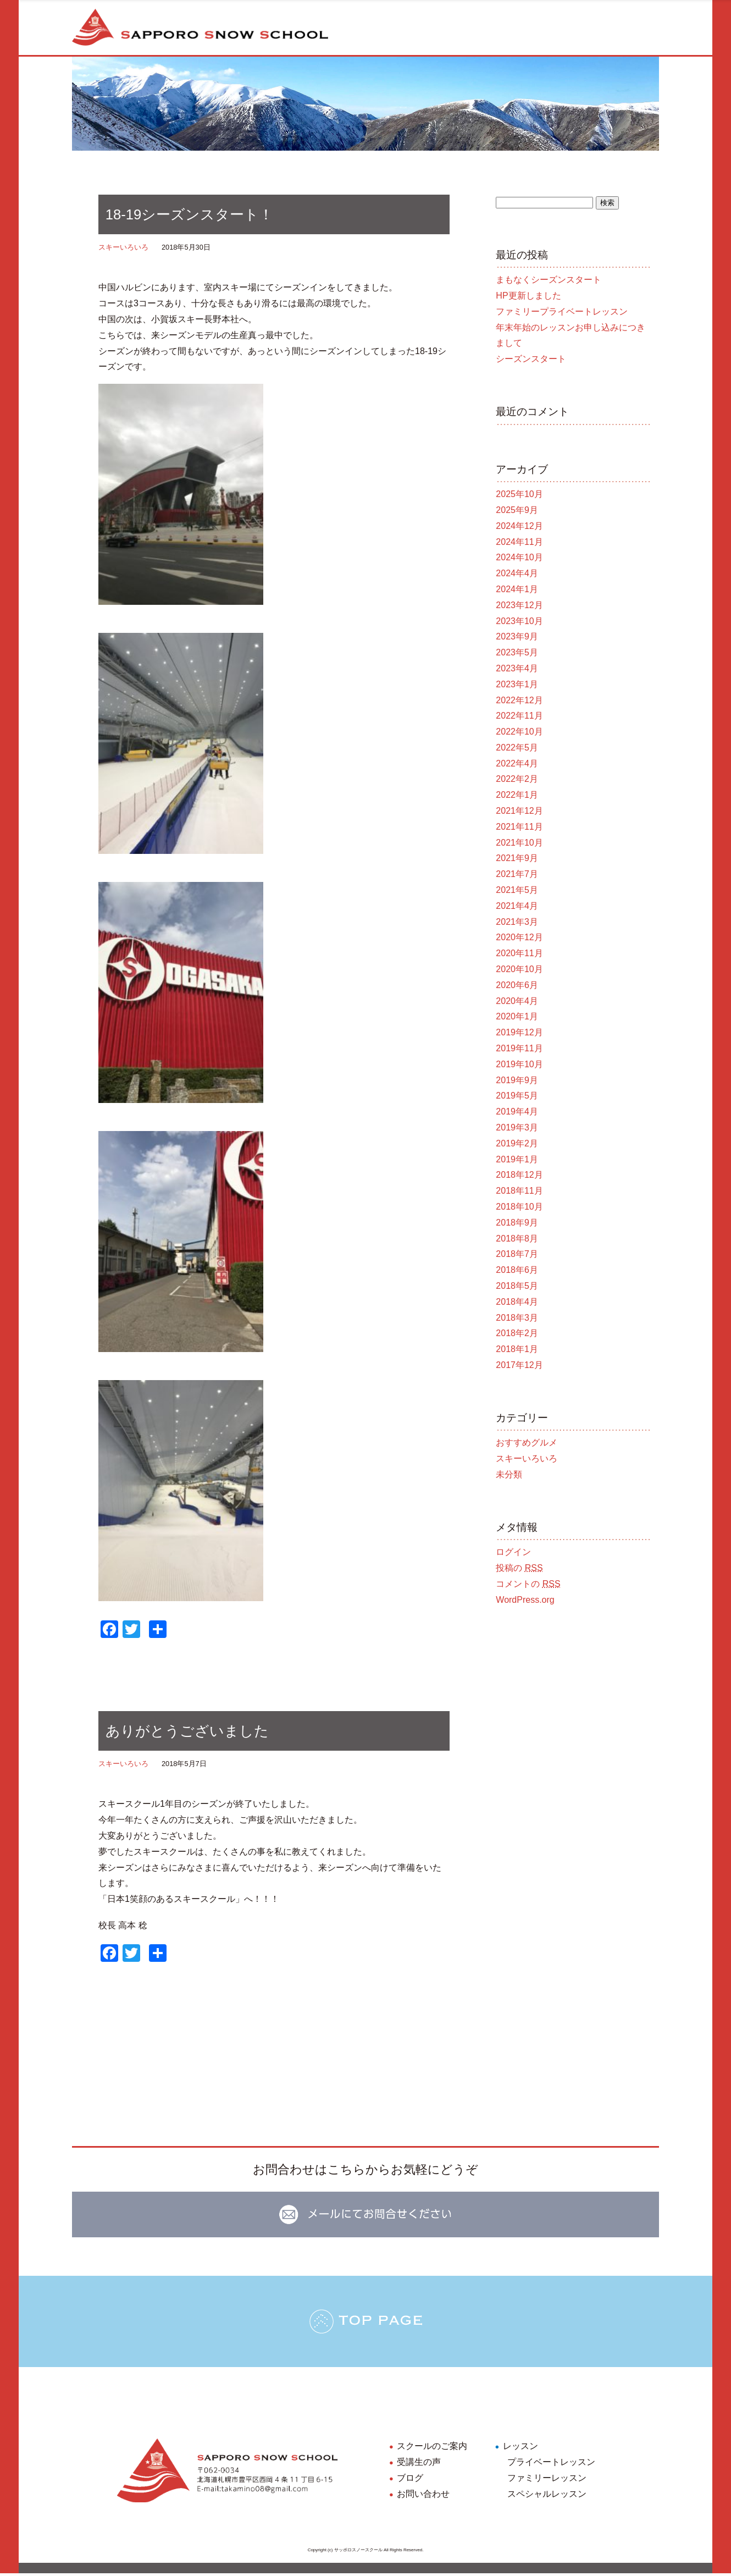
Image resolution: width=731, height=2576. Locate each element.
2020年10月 (519, 969)
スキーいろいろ (123, 247)
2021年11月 (519, 826)
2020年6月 (517, 985)
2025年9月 (517, 510)
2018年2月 (517, 1333)
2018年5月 (517, 1285)
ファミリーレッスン (546, 2480)
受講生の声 (419, 2465)
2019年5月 (517, 1095)
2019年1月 (517, 1159)
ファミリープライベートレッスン (562, 311)
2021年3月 (517, 921)
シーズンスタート (531, 358)
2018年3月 (517, 1317)
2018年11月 (519, 1190)
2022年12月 (519, 700)
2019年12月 (519, 1032)
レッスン (520, 2449)
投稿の (519, 1568)
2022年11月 (519, 715)
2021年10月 (519, 842)
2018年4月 (517, 1301)
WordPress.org (525, 1599)
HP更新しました (528, 295)
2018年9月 (517, 1222)
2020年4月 (517, 1001)
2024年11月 (519, 542)
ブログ (410, 2480)
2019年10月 (519, 1064)
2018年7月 (517, 1254)
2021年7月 (517, 874)
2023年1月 (517, 684)
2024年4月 (517, 573)
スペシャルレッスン (546, 2496)
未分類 (509, 1474)
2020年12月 (519, 937)
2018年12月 (519, 1174)
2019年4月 (517, 1111)
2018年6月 (517, 1270)
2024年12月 (519, 526)
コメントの (528, 1583)
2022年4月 (517, 763)
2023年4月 (517, 668)
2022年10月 (519, 731)
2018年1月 (517, 1349)
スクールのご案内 (432, 2449)
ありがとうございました (187, 1731)
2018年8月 (517, 1238)
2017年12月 (519, 1365)
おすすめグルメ (526, 1442)
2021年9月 (517, 858)
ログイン (513, 1552)
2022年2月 (517, 779)
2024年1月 (517, 589)
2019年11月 (519, 1048)
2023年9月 (517, 636)
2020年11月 (519, 953)
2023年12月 (519, 605)
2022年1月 (517, 794)
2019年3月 (517, 1127)
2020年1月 (517, 1016)
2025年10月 (519, 494)
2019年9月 (517, 1080)
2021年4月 (517, 906)
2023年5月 (517, 652)
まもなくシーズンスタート (548, 279)
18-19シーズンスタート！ (189, 214)
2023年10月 (519, 621)
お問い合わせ (423, 2496)
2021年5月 (517, 890)
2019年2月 (517, 1143)
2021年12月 (519, 810)
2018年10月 (519, 1206)
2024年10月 (519, 557)
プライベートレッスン (551, 2465)
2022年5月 (517, 747)
